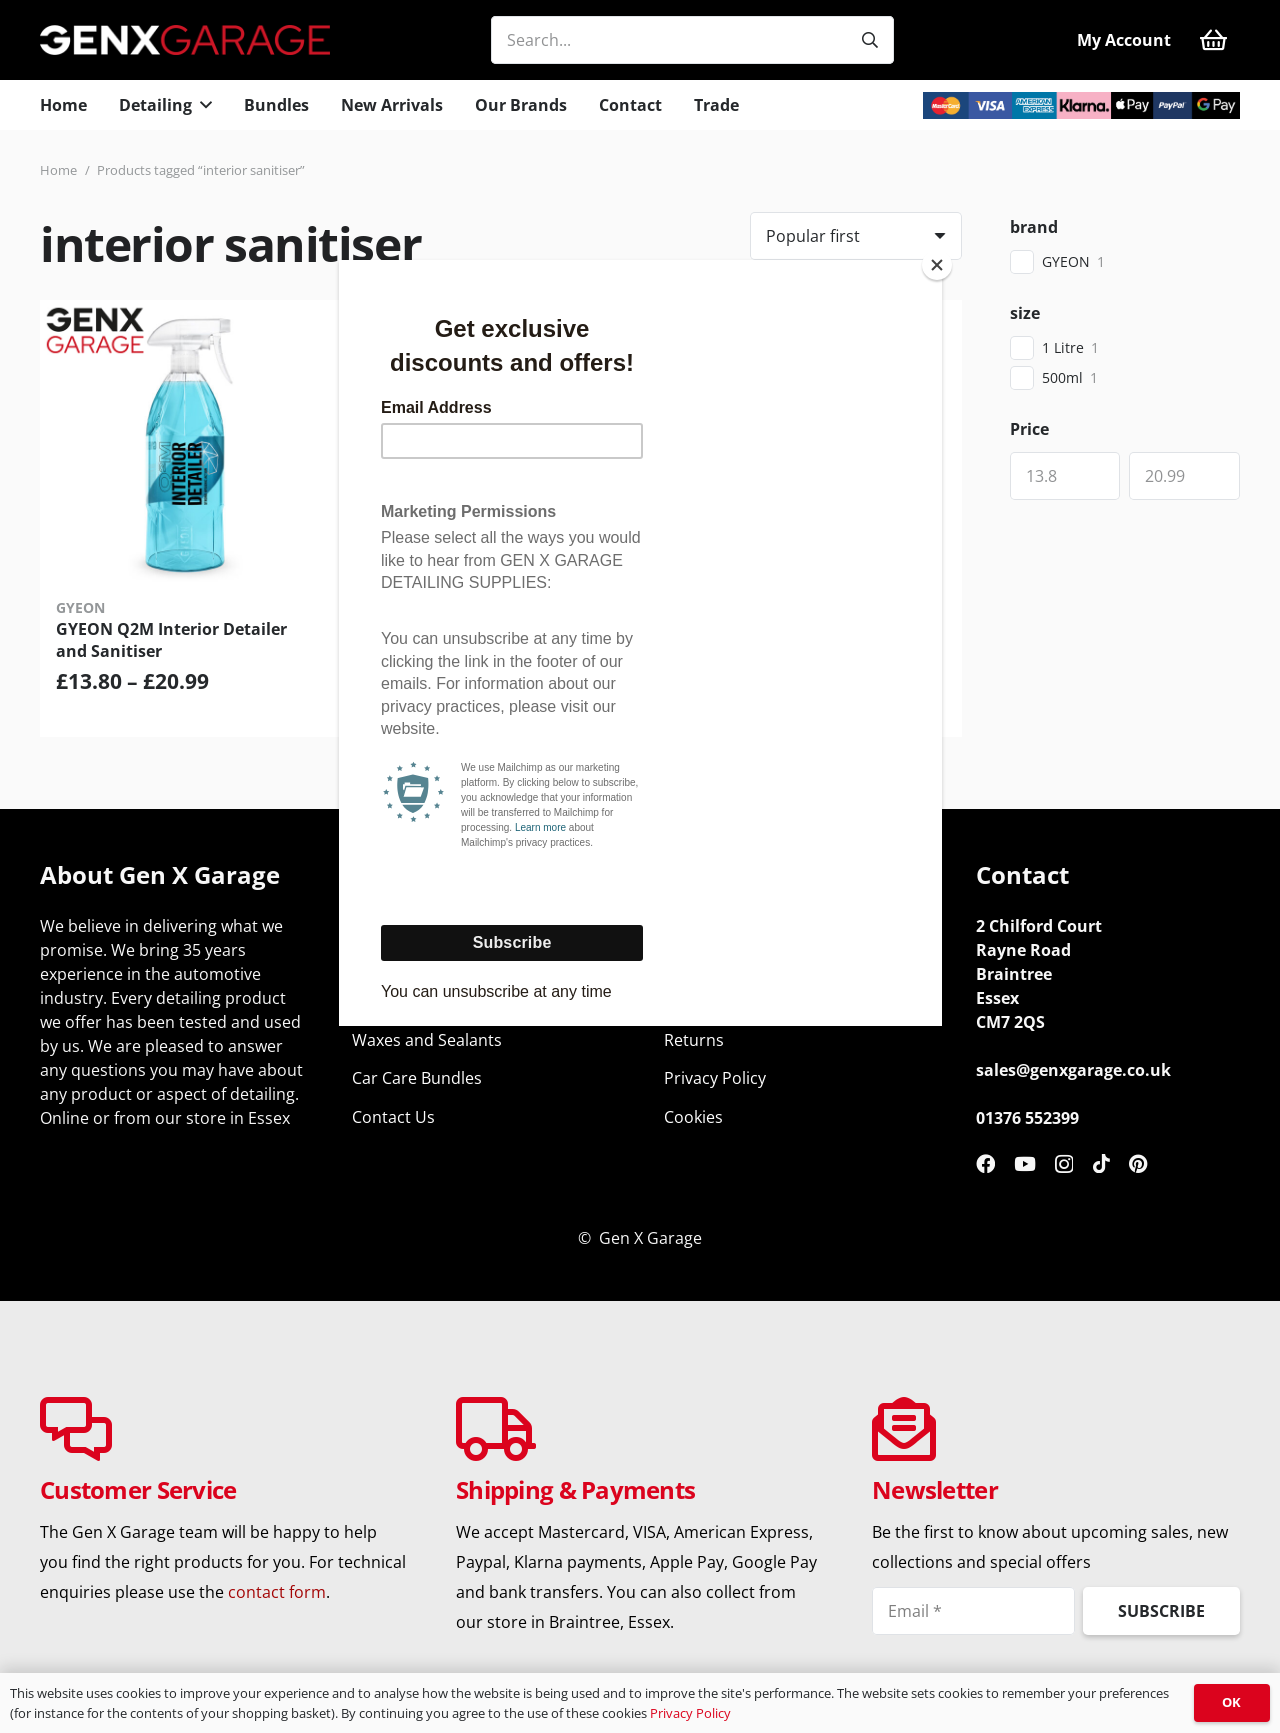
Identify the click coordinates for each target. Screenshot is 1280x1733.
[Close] (937, 265)
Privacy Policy (690, 1713)
